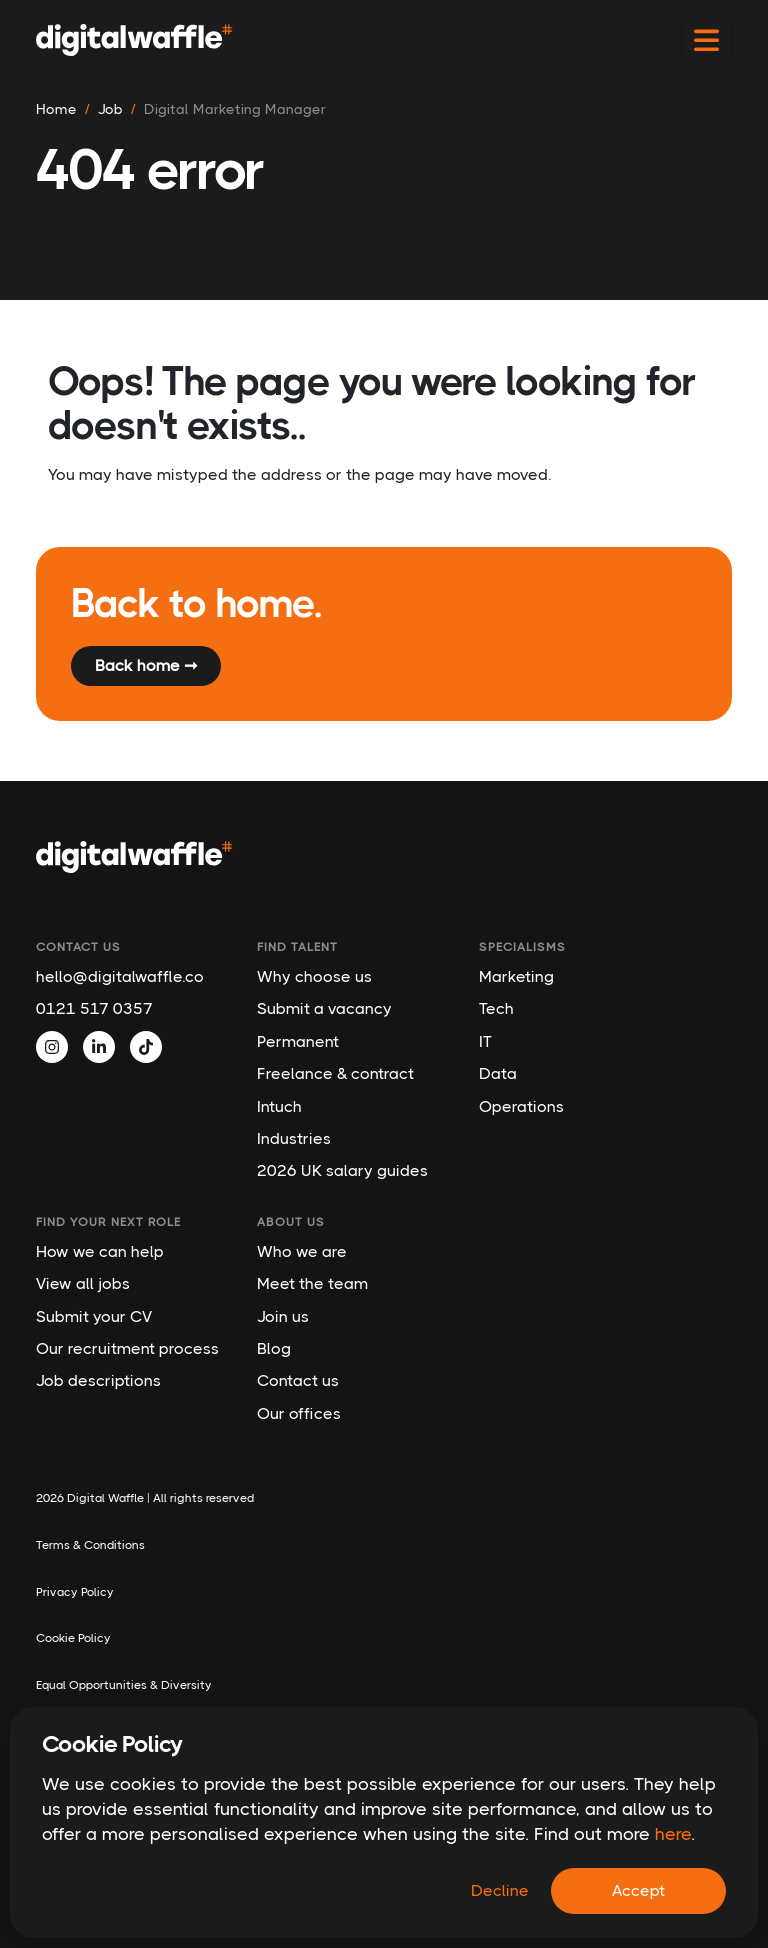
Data (498, 1073)
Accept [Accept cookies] (638, 1890)
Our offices (299, 1413)
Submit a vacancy (324, 1008)
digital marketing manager (235, 109)
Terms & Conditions (90, 1545)
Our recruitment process (127, 1348)
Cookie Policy (73, 1638)
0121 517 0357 (94, 1008)
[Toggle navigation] (706, 40)
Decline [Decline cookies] (500, 1890)
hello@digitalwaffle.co (120, 976)
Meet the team (312, 1283)
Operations (521, 1106)
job (110, 109)
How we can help (100, 1251)
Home (56, 109)
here (673, 1834)
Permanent (298, 1041)
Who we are (302, 1251)
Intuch (279, 1106)
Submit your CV (94, 1316)
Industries (294, 1138)
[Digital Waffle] (134, 40)
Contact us (298, 1380)
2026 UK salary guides (342, 1170)
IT (485, 1041)
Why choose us (314, 976)
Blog (274, 1348)
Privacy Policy (75, 1592)
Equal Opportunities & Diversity (124, 1685)
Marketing (516, 976)
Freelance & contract (335, 1073)
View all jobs (83, 1283)
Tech (496, 1008)
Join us (283, 1316)
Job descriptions (98, 1380)
